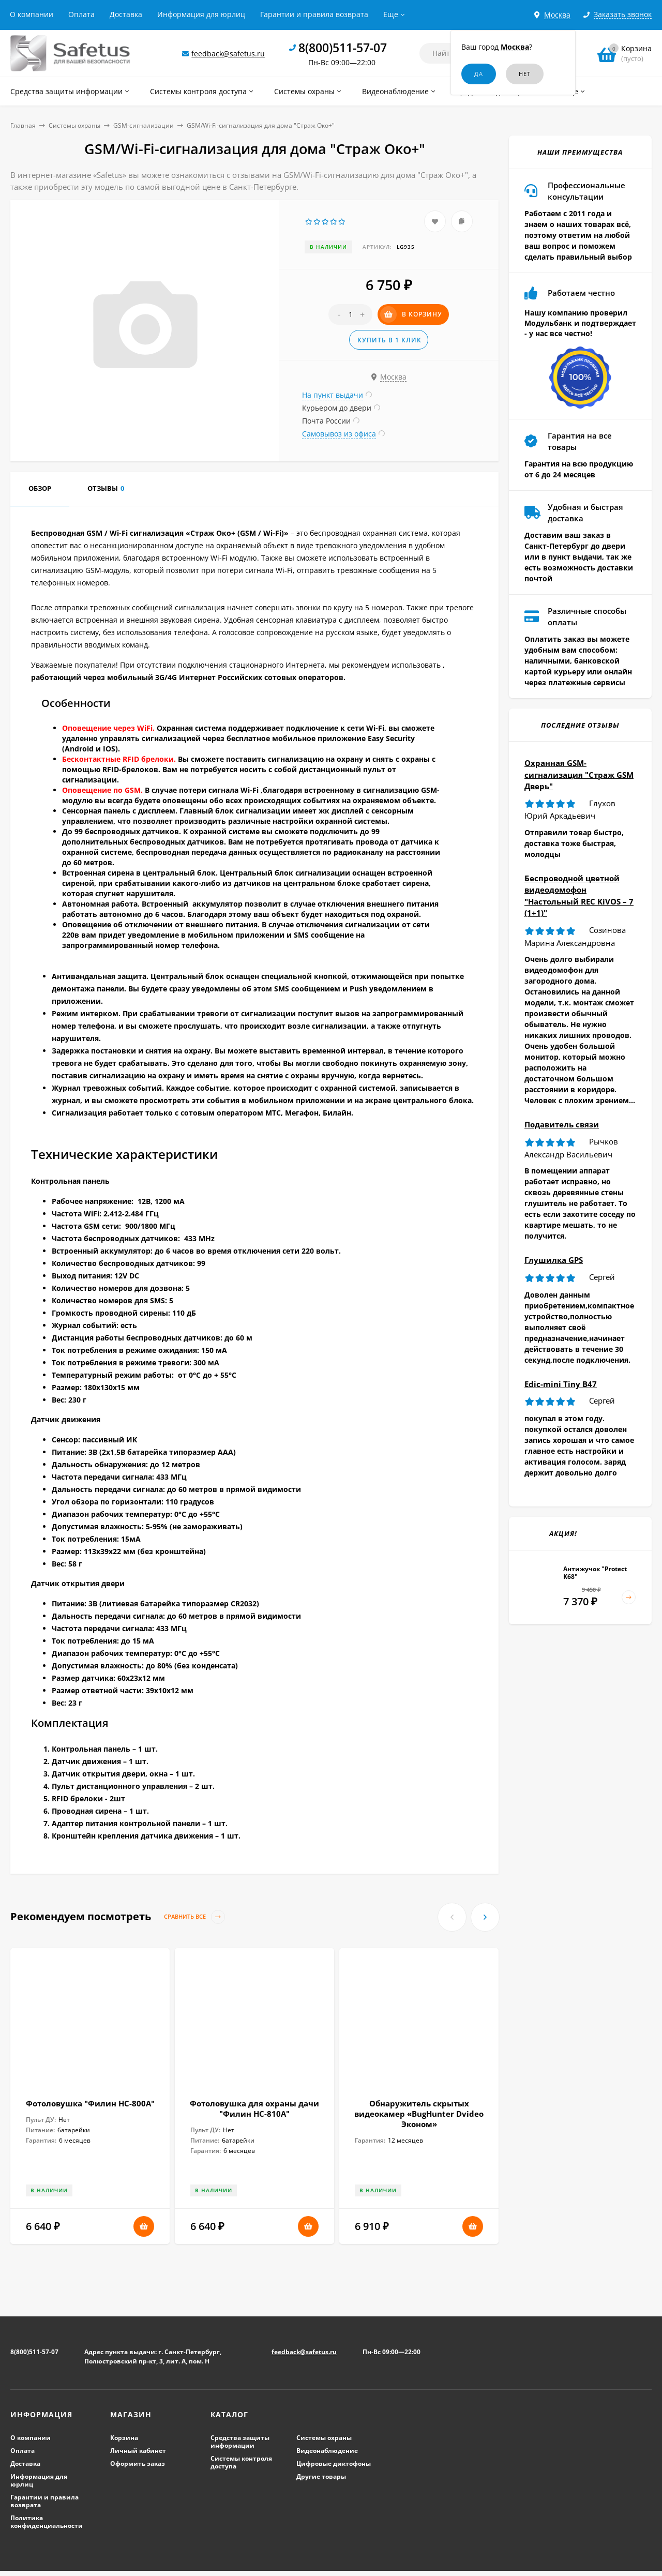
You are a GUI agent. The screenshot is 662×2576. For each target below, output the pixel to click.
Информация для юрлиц (201, 14)
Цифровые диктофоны (333, 2463)
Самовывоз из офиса (339, 434)
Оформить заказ (137, 2463)
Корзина (124, 2437)
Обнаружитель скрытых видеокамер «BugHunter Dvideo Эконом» (419, 2113)
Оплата (81, 14)
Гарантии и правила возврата (314, 14)
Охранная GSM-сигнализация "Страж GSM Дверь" (579, 774)
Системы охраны (74, 125)
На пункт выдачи (332, 395)
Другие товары (321, 2476)
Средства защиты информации (239, 2441)
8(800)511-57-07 (342, 47)
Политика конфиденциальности (46, 2521)
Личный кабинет (138, 2450)
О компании (31, 14)
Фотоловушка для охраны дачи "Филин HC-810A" (254, 2108)
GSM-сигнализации (143, 125)
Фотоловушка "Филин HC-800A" (90, 2103)
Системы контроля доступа (241, 2462)
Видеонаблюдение (327, 2450)
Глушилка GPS (553, 1260)
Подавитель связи (561, 1124)
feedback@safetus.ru (228, 53)
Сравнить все (194, 1917)
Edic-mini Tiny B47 (560, 1384)
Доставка (126, 14)
